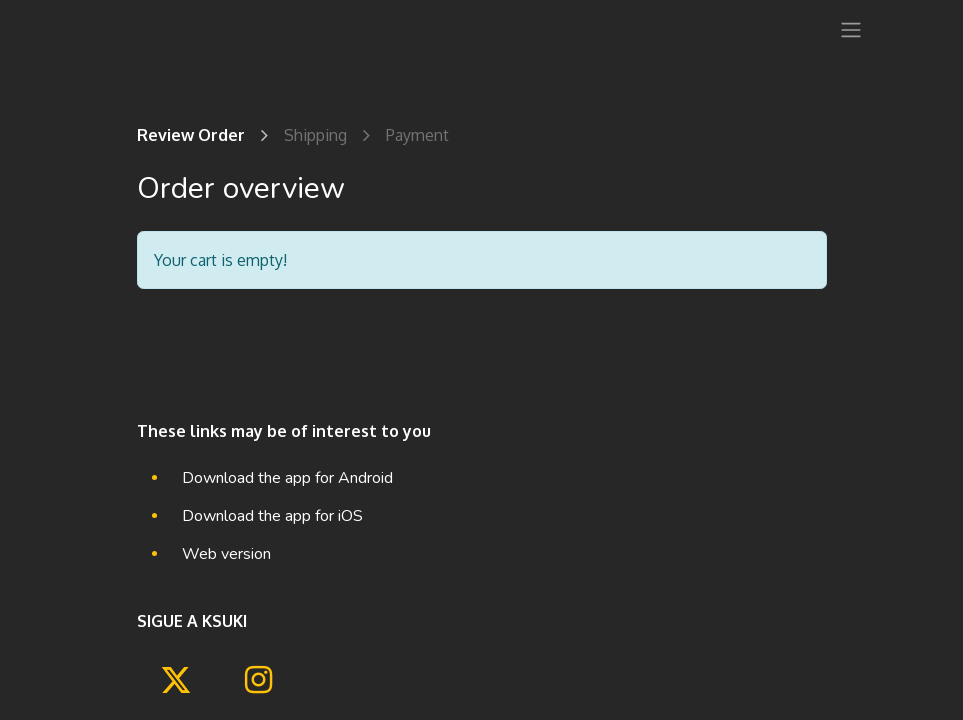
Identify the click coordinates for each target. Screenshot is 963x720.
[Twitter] (176, 680)
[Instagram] (258, 680)
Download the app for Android (287, 478)
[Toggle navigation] (851, 29)
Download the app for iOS (272, 516)
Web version (226, 554)
